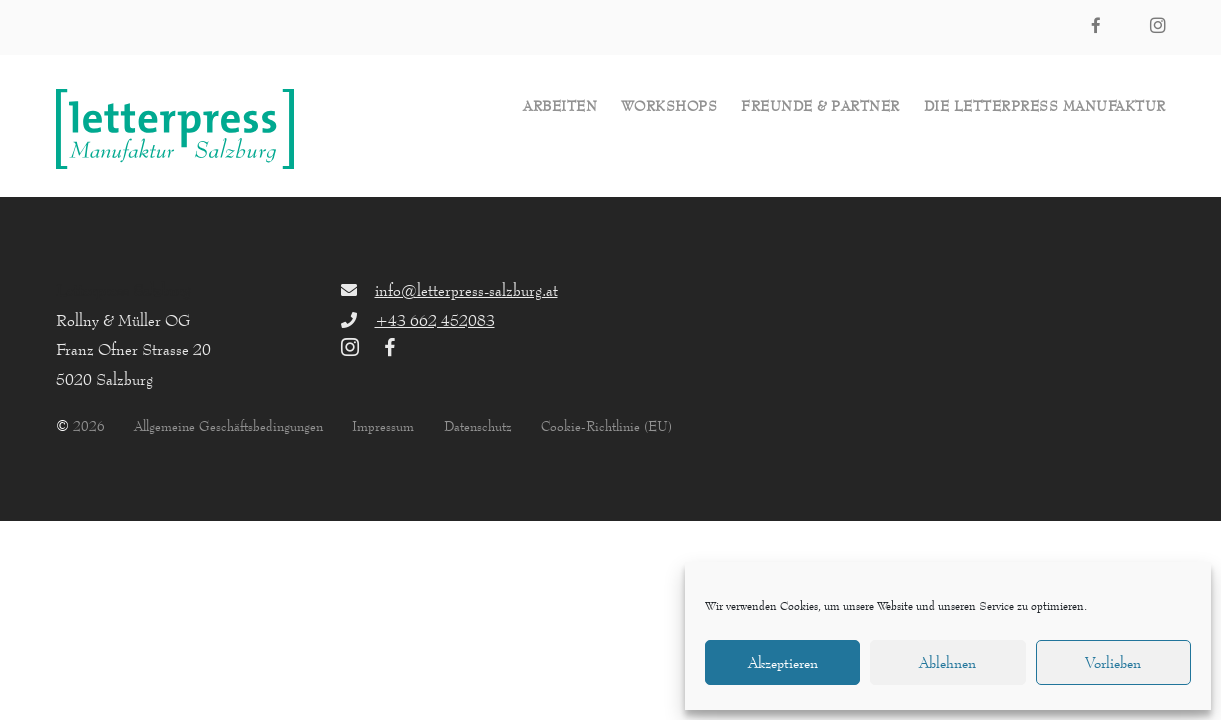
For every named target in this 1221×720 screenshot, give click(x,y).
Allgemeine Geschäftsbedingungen (228, 426)
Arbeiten (560, 106)
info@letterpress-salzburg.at (466, 290)
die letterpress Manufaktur (1045, 106)
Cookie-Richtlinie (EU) (606, 426)
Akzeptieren (783, 662)
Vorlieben (1113, 662)
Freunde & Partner (820, 106)
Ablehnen (947, 662)
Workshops (669, 106)
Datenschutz (478, 426)
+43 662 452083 (435, 320)
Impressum (383, 426)
